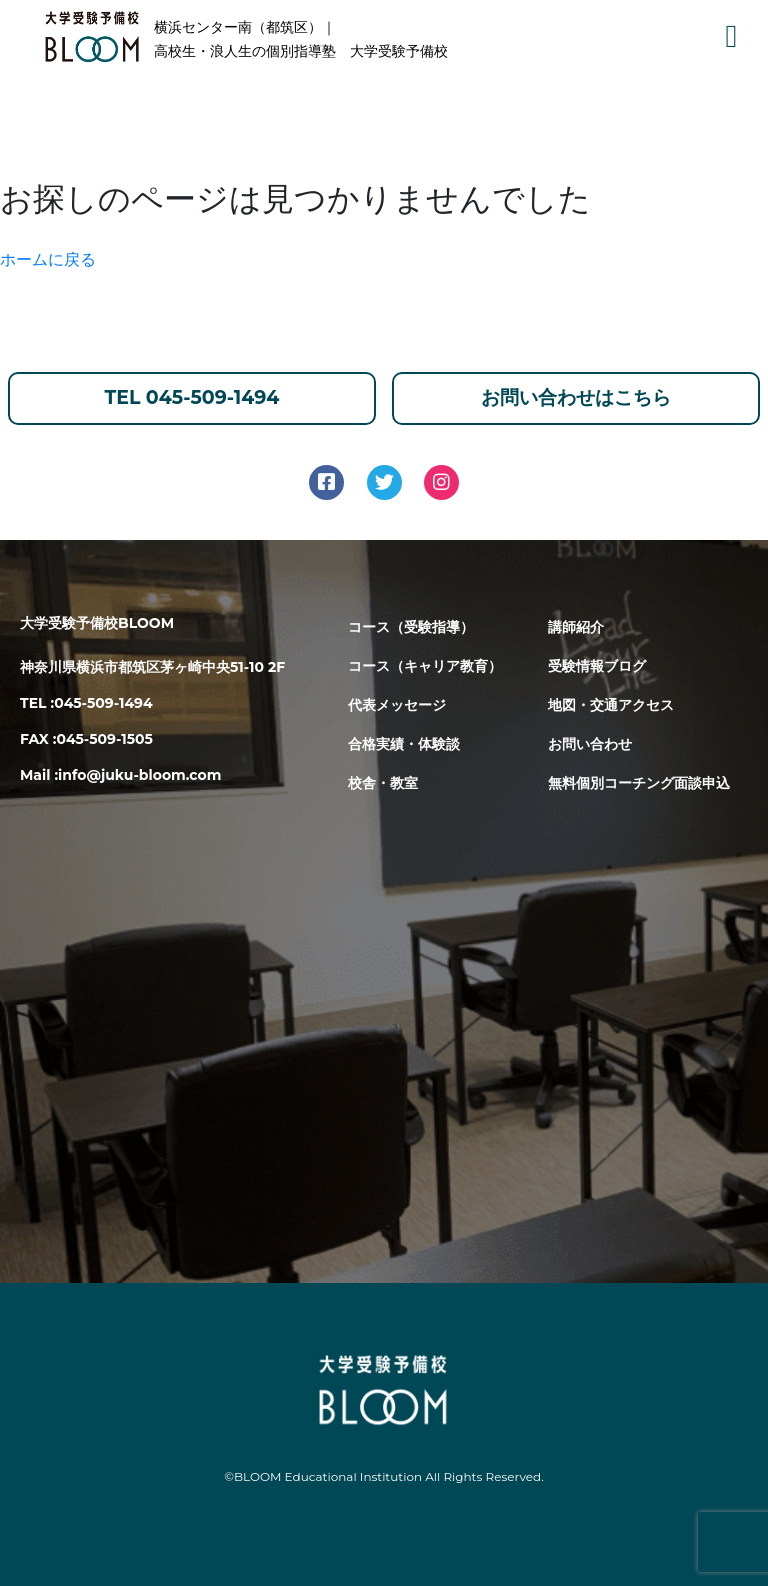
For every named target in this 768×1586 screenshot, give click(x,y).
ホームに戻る (48, 259)
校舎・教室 (383, 783)
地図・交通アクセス (611, 705)
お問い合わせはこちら (576, 397)
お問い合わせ (590, 744)
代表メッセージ (397, 705)
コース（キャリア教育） (425, 666)
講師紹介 (576, 627)
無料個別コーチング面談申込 (639, 783)
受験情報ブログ (597, 666)
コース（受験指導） (411, 627)
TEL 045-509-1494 (192, 397)
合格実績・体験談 (404, 744)
